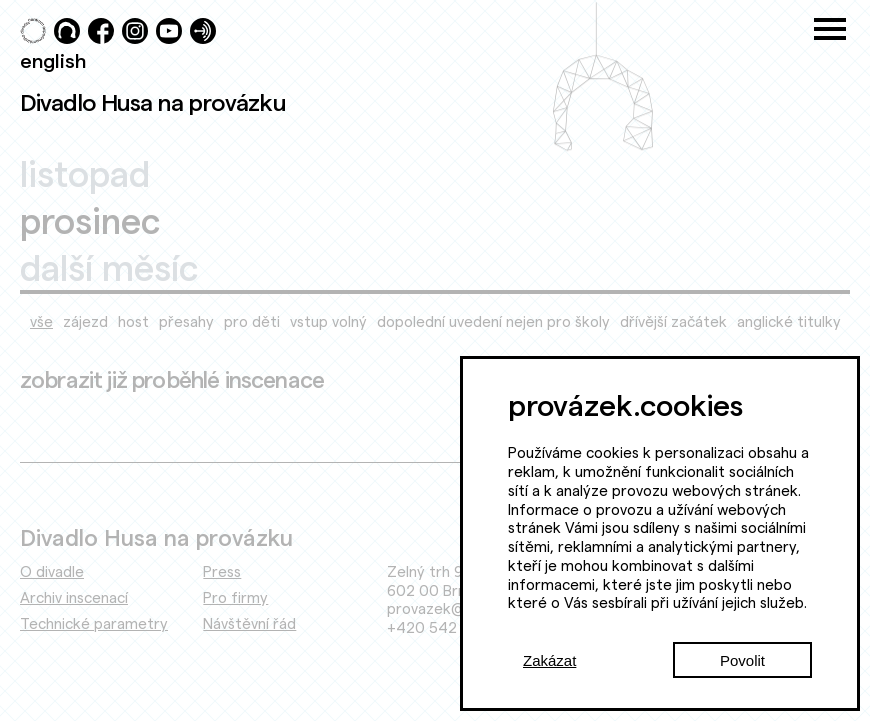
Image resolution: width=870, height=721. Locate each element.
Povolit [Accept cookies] (742, 660)
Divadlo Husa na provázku (153, 102)
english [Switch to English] (53, 60)
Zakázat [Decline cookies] (549, 660)
